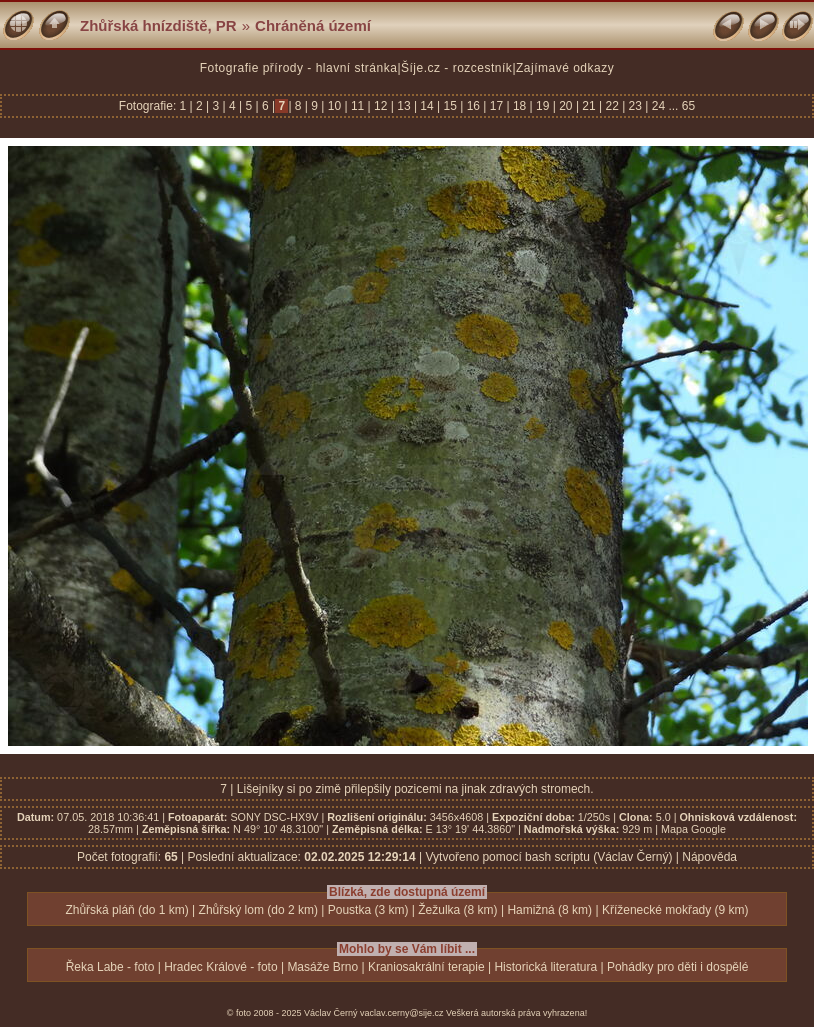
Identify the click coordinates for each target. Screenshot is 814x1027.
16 (473, 106)
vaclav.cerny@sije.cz (402, 1013)
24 (658, 106)
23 (635, 106)
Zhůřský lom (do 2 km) (258, 910)
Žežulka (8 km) (457, 910)
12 (381, 106)
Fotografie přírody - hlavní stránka (299, 68)
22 (612, 106)
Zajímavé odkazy (565, 68)
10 (334, 106)
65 (688, 106)
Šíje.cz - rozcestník (456, 68)
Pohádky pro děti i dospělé (677, 967)
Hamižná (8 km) (549, 910)
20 (566, 106)
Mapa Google (693, 829)
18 (520, 106)
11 (358, 106)
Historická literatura (545, 967)
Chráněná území (313, 25)
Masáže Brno (322, 967)
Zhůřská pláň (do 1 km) (126, 910)
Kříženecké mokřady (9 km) (675, 910)
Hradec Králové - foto (220, 967)
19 (543, 106)
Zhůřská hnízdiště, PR (158, 25)
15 (450, 106)
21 (589, 106)
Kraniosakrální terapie (426, 967)
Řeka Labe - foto (110, 967)
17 (496, 106)
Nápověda (709, 857)
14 (427, 106)
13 (404, 106)
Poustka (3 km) (368, 910)
